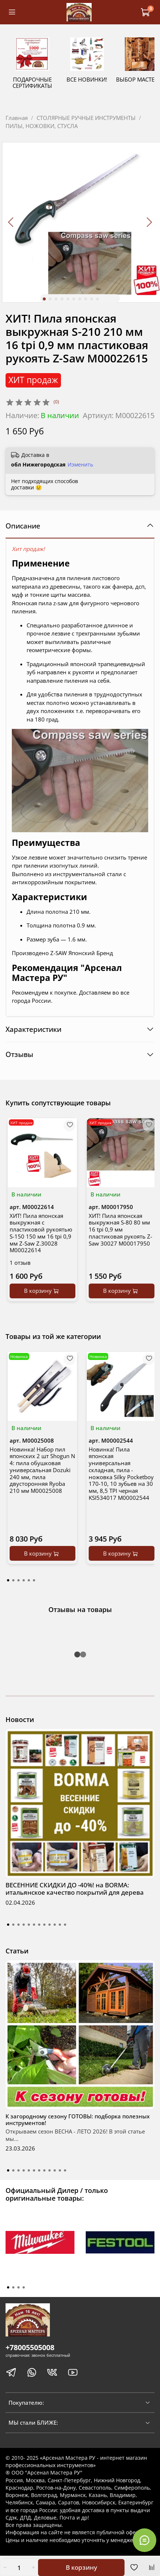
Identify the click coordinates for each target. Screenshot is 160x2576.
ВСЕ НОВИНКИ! (108, 87)
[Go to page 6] (34, 1581)
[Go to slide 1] (43, 300)
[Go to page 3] (18, 1581)
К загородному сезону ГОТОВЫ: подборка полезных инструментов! (78, 2120)
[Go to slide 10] (97, 300)
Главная (17, 118)
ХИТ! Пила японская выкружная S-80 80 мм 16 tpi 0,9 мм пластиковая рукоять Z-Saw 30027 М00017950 (120, 1230)
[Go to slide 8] (85, 300)
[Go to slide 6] (73, 300)
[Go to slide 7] (79, 300)
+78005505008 (30, 2348)
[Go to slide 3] (55, 300)
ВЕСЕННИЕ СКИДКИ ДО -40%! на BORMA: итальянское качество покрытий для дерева (75, 1889)
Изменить (80, 465)
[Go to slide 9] (91, 300)
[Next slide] (149, 223)
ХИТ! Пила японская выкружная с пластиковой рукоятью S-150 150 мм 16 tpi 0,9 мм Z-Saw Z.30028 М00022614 (41, 1234)
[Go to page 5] (29, 1581)
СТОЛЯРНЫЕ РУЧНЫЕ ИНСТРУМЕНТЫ (86, 118)
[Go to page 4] (24, 1581)
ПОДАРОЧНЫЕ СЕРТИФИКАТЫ (40, 90)
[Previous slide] (11, 223)
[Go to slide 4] (61, 300)
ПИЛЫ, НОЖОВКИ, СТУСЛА (42, 127)
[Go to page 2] (13, 1581)
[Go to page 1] (8, 1581)
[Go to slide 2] (49, 300)
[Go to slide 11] (60, 1925)
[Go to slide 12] (65, 1925)
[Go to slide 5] (67, 300)
